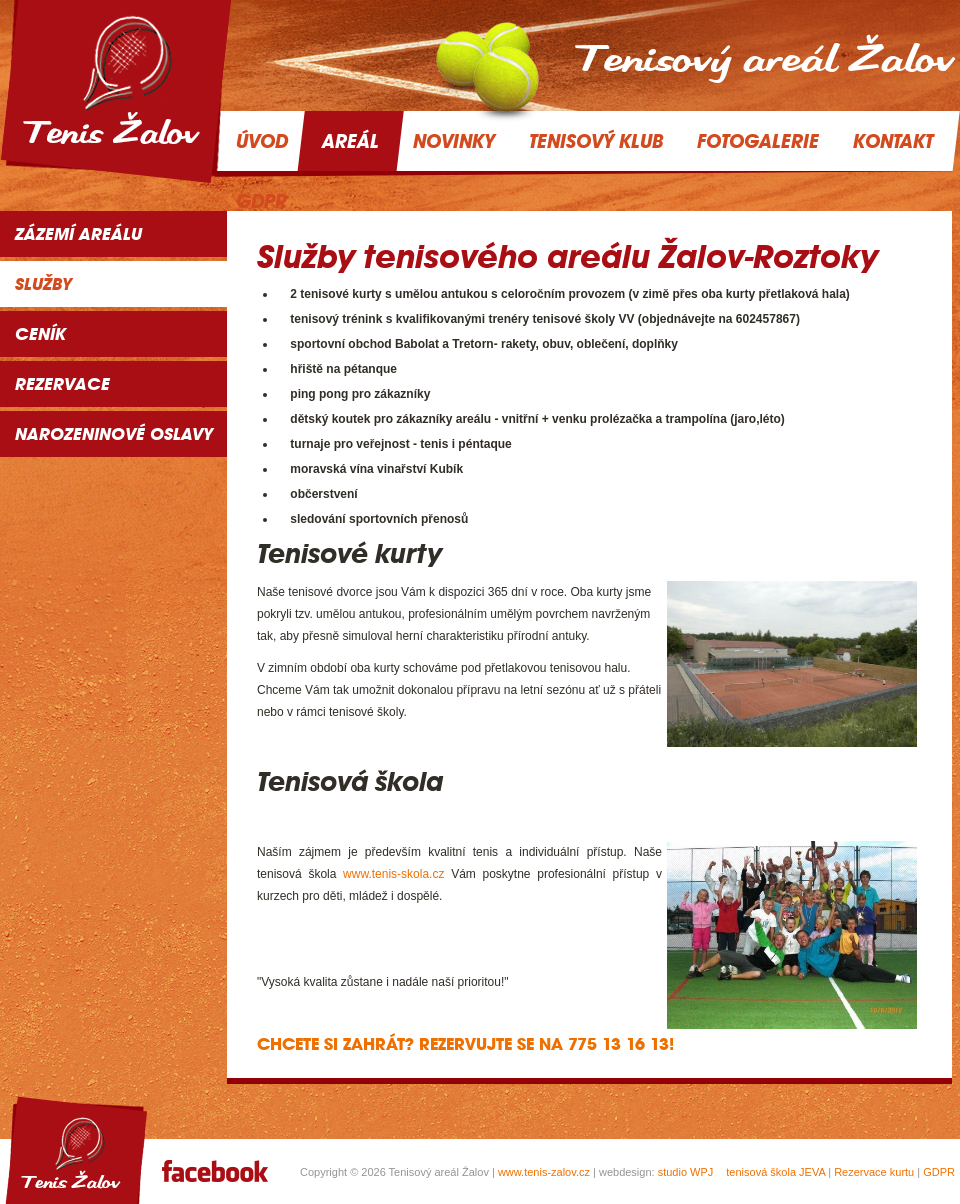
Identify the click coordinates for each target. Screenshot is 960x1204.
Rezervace (62, 384)
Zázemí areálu (78, 234)
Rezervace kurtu (874, 1172)
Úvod (262, 141)
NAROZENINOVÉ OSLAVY (114, 434)
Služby (43, 284)
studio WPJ (686, 1172)
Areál (350, 141)
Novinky (454, 141)
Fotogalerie (758, 141)
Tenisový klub (596, 141)
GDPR (939, 1172)
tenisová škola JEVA (775, 1172)
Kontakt (893, 141)
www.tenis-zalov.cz (544, 1172)
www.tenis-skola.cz (393, 874)
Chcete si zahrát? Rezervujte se (395, 1044)
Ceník (40, 334)
